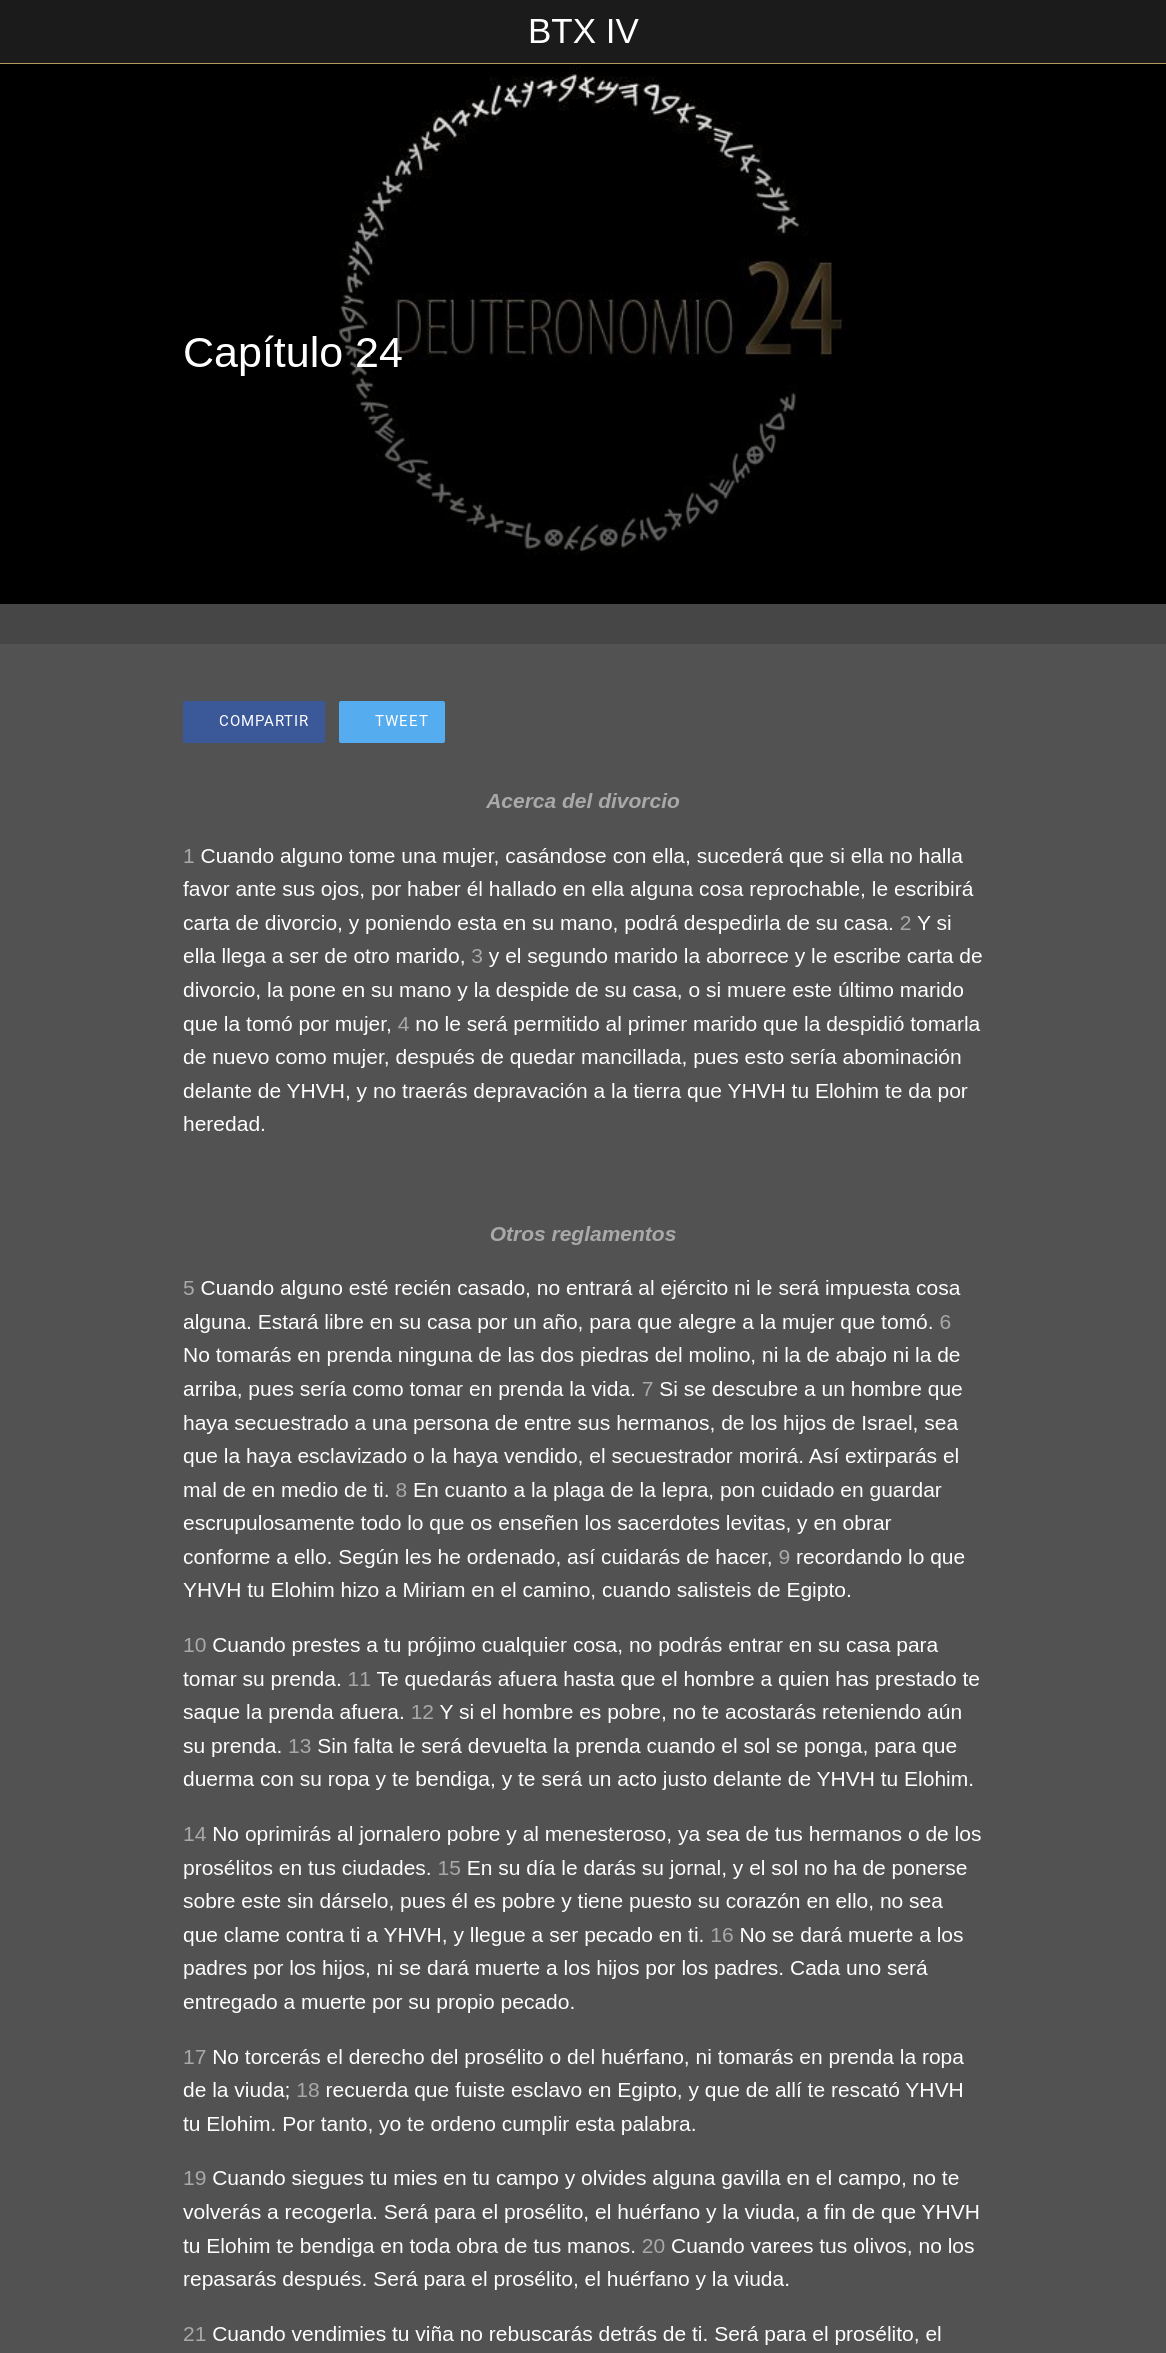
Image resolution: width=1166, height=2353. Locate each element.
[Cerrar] (32, 32)
